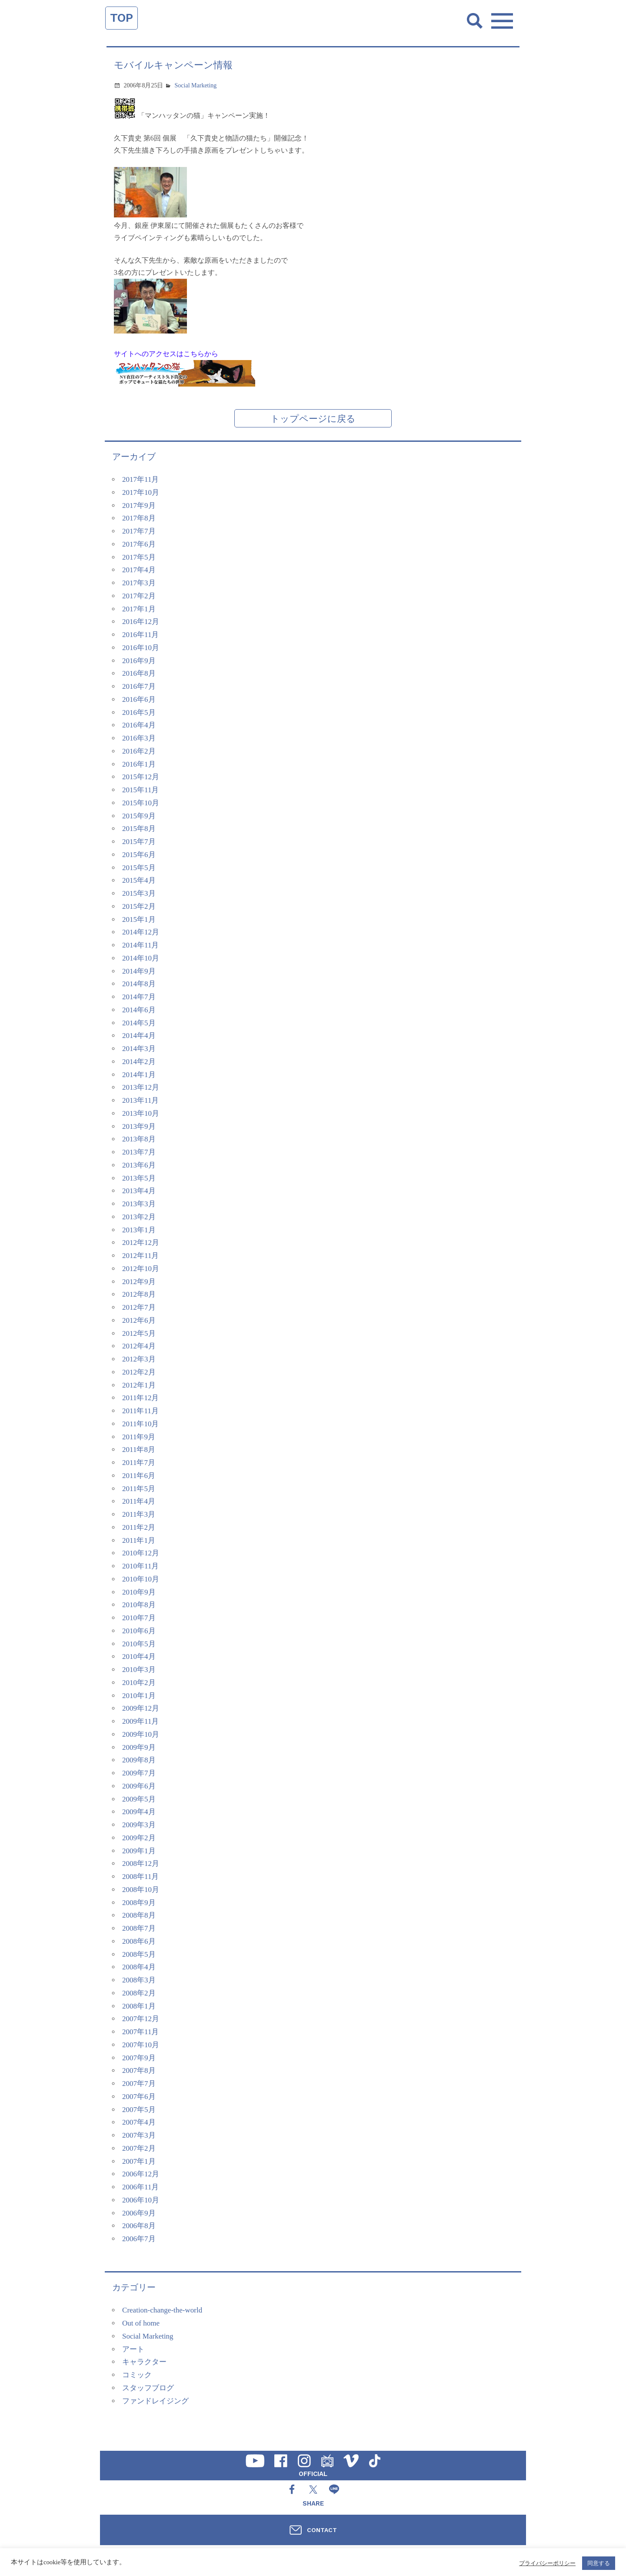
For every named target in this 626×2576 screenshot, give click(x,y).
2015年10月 (140, 803)
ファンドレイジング (155, 2401)
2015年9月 (139, 816)
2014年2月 (139, 1062)
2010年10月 (140, 1579)
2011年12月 (140, 1398)
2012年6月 (139, 1320)
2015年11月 (140, 790)
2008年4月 (139, 1967)
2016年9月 (139, 661)
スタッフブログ (148, 2388)
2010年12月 (140, 1553)
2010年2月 (139, 1682)
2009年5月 (139, 1799)
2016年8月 (139, 673)
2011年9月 (138, 1437)
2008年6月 (139, 1941)
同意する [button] (598, 2563)
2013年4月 (139, 1191)
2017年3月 (139, 583)
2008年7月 (139, 1928)
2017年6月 (139, 544)
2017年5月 (139, 557)
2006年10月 (140, 2200)
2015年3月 (139, 893)
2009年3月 (139, 1825)
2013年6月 (139, 1165)
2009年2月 (139, 1838)
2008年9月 (139, 1903)
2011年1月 (138, 1540)
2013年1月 (139, 1230)
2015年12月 (140, 777)
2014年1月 (139, 1075)
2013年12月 (140, 1087)
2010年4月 (139, 1656)
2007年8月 (139, 2070)
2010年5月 (139, 1644)
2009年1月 (139, 1851)
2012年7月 (139, 1307)
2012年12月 (140, 1242)
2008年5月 (139, 1954)
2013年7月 (139, 1152)
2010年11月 (140, 1566)
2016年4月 (139, 725)
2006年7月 (139, 2239)
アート (133, 2349)
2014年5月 (139, 1023)
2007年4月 (139, 2122)
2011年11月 (140, 1411)
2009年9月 (139, 1747)
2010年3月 (139, 1669)
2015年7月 (139, 842)
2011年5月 (138, 1489)
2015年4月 (139, 880)
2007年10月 (140, 2045)
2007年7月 (139, 2083)
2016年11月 (140, 635)
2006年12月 (140, 2174)
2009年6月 (139, 1786)
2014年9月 (139, 971)
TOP (121, 18)
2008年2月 (139, 1993)
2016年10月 (140, 648)
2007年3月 (139, 2135)
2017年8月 (139, 518)
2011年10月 (140, 1424)
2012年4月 (139, 1346)
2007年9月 (139, 2058)
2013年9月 (139, 1126)
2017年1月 (139, 609)
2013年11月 (140, 1100)
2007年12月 (140, 2019)
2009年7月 (139, 1773)
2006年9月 (139, 2213)
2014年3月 (139, 1048)
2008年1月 (139, 2006)
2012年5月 (139, 1333)
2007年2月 (139, 2148)
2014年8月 (139, 984)
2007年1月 (139, 2161)
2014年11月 (140, 945)
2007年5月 (139, 2110)
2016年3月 (139, 738)
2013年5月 (139, 1178)
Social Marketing (196, 85)
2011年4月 (138, 1501)
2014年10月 (140, 958)
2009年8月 (139, 1760)
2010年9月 (139, 1592)
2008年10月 (140, 1889)
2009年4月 (139, 1812)
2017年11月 (140, 479)
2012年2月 (139, 1372)
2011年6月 (138, 1476)
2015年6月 (139, 855)
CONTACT (322, 2529)
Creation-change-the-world (162, 2310)
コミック (137, 2375)
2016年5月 (139, 712)
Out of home (141, 2323)
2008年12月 (140, 1863)
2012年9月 (139, 1282)
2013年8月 (139, 1139)
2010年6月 (139, 1631)
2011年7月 (138, 1462)
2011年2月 (138, 1527)
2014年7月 (139, 997)
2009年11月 (140, 1721)
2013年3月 (139, 1204)
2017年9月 (139, 505)
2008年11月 (140, 1876)
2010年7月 (139, 1618)
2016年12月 (140, 621)
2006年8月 (139, 2226)
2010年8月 (139, 1605)
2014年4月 (139, 1035)
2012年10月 (140, 1269)
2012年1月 (139, 1385)
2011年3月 (138, 1514)
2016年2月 (139, 751)
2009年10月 (140, 1734)
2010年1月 (139, 1696)
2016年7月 (139, 686)
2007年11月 (140, 2032)
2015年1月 (139, 919)
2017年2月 (139, 596)
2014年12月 (140, 932)
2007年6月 (139, 2096)
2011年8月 (138, 1449)
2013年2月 (139, 1217)
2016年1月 (139, 764)
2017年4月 (139, 570)
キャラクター (144, 2362)
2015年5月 (139, 868)
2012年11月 (140, 1255)
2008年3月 (139, 1980)
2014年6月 (139, 1010)
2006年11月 (140, 2187)
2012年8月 (139, 1294)
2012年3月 (139, 1359)
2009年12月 (140, 1708)
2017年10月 (140, 492)
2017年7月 (139, 531)
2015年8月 (139, 828)
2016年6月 (139, 699)
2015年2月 (139, 906)
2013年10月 (140, 1113)
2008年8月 (139, 1915)
